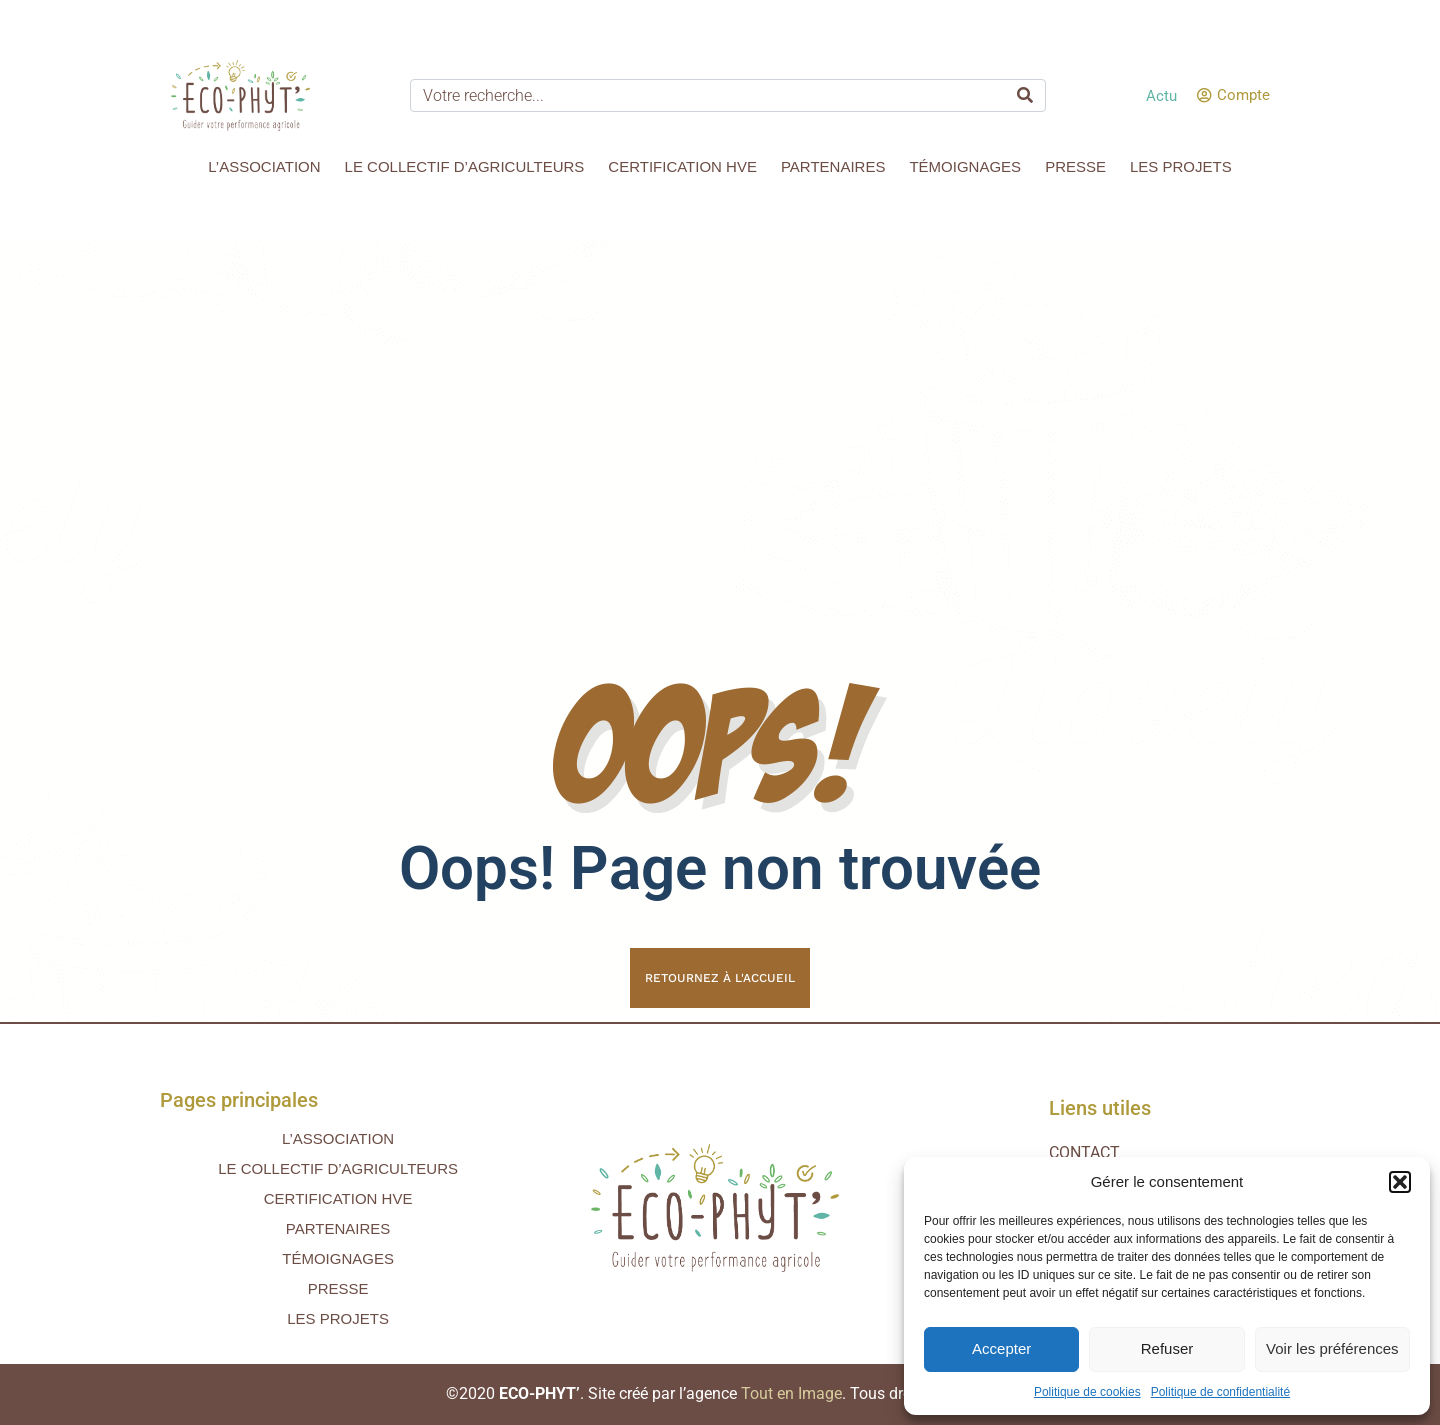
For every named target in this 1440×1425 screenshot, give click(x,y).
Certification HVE (682, 166)
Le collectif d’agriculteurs (465, 166)
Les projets (1181, 166)
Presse (1075, 166)
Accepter (1001, 1348)
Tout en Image (791, 1393)
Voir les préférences (1332, 1348)
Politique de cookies (1087, 1392)
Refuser (1167, 1348)
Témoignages (965, 166)
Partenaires (833, 166)
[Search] (1025, 95)
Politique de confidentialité (1220, 1392)
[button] (1400, 1182)
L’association (264, 166)
